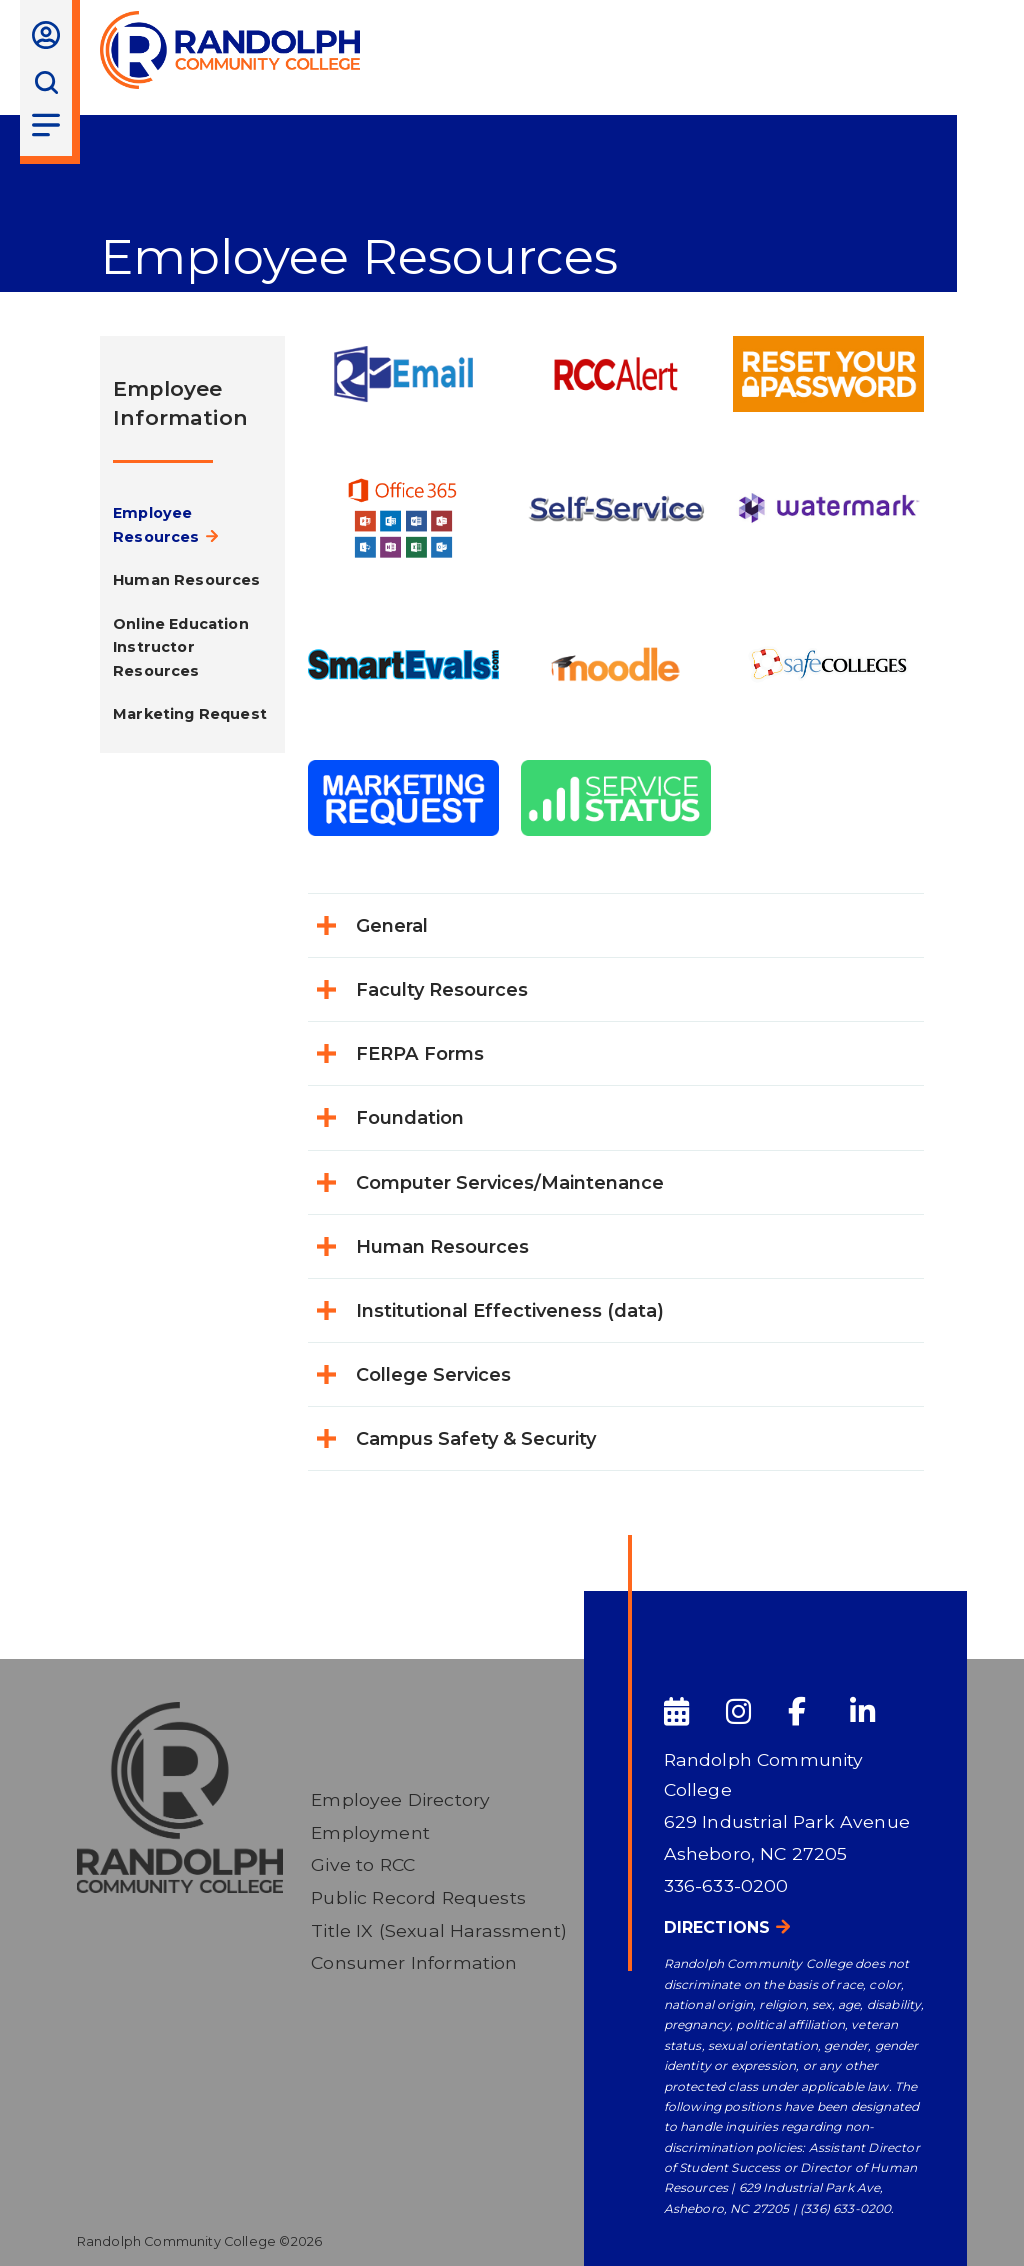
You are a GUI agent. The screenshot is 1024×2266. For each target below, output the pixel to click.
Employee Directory (400, 1799)
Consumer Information (414, 1962)
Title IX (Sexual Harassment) (439, 1930)
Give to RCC (363, 1864)
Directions (717, 1927)
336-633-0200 (726, 1885)
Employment (370, 1832)
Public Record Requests (418, 1897)
